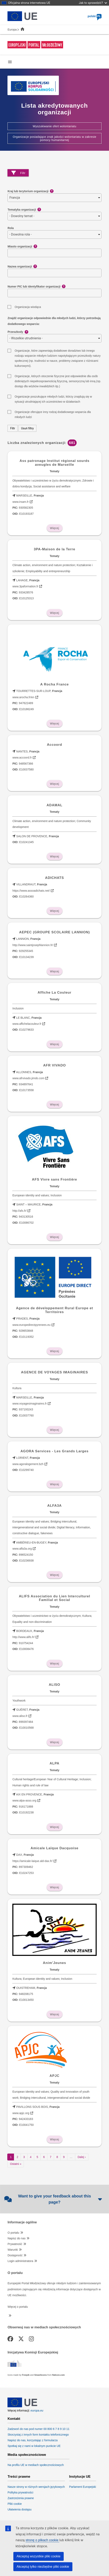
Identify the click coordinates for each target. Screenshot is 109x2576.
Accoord (54, 745)
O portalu (13, 2232)
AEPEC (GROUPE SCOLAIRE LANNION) (54, 932)
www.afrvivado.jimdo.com (28, 1078)
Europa (12, 29)
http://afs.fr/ (19, 1210)
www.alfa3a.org (22, 1548)
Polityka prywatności (20, 2492)
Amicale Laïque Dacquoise (54, 1848)
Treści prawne (18, 2476)
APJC (54, 2076)
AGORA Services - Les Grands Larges (54, 1451)
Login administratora (20, 2261)
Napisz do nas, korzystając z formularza (32, 2440)
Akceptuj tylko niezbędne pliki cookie (43, 2566)
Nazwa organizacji (22, 266)
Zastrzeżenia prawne (20, 2498)
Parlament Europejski (82, 2486)
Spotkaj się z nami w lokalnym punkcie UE (33, 2446)
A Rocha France (54, 684)
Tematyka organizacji (24, 209)
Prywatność (14, 2244)
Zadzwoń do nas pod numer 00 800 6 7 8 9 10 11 (38, 2429)
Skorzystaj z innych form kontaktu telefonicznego (38, 2434)
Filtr (18, 172)
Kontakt (13, 2419)
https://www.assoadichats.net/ (31, 890)
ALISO (54, 1685)
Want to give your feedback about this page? (53, 2199)
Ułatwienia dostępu (19, 2509)
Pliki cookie (14, 2503)
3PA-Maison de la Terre (54, 549)
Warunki (12, 2249)
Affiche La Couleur (54, 992)
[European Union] (22, 2406)
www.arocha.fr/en (23, 697)
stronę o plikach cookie (42, 2540)
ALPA (54, 1763)
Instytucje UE (80, 2476)
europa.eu (37, 2410)
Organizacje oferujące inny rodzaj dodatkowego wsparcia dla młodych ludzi (53, 412)
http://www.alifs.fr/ (23, 1637)
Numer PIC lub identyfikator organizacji (36, 286)
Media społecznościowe (26, 2455)
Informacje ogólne (22, 2222)
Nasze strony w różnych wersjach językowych (36, 2486)
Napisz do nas (16, 2238)
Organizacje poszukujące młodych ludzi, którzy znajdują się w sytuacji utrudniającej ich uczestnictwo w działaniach (53, 397)
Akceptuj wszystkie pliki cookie (38, 2556)
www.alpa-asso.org (24, 1800)
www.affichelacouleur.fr (26, 1023)
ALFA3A (54, 1506)
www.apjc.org (20, 2113)
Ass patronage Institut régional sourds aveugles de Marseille (55, 462)
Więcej (54, 528)
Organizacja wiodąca (28, 307)
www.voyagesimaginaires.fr (29, 1403)
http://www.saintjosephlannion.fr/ (32, 945)
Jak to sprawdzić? (93, 2)
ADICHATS (54, 878)
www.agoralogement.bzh (27, 1464)
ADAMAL (54, 805)
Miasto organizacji (22, 246)
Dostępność (14, 2255)
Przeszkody (17, 331)
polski (94, 16)
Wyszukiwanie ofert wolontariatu (54, 126)
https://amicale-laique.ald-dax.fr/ (32, 1861)
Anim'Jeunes (54, 1963)
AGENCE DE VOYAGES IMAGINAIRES (54, 1372)
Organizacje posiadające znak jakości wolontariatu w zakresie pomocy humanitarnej (54, 138)
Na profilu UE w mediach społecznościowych (35, 2465)
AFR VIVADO (54, 1065)
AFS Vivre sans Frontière (54, 1179)
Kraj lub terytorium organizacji (30, 191)
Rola (10, 228)
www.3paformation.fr (25, 586)
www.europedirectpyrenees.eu (31, 1324)
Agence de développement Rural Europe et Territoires (54, 1310)
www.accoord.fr (22, 757)
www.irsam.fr (20, 501)
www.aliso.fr (20, 1716)
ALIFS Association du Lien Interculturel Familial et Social (54, 1598)
